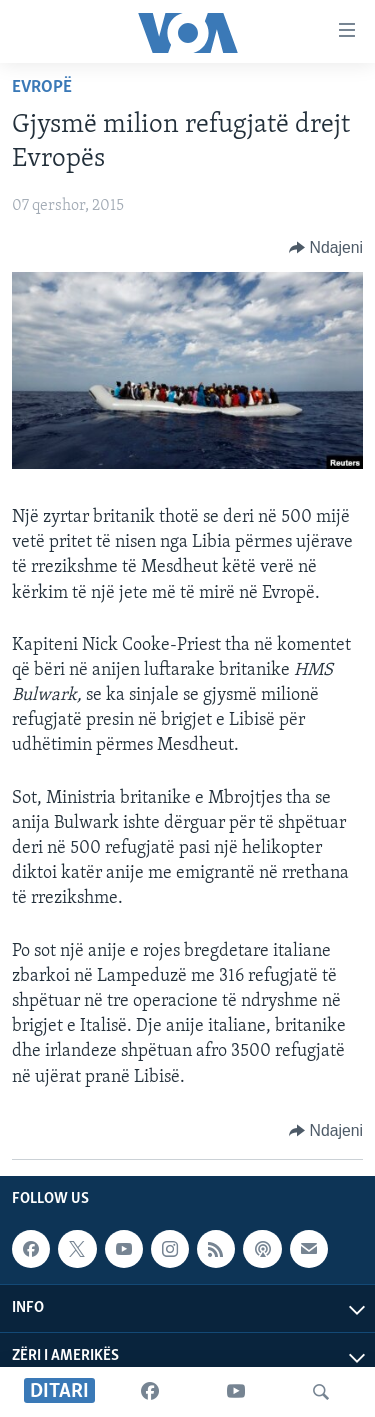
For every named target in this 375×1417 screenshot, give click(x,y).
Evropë (42, 87)
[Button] (326, 248)
